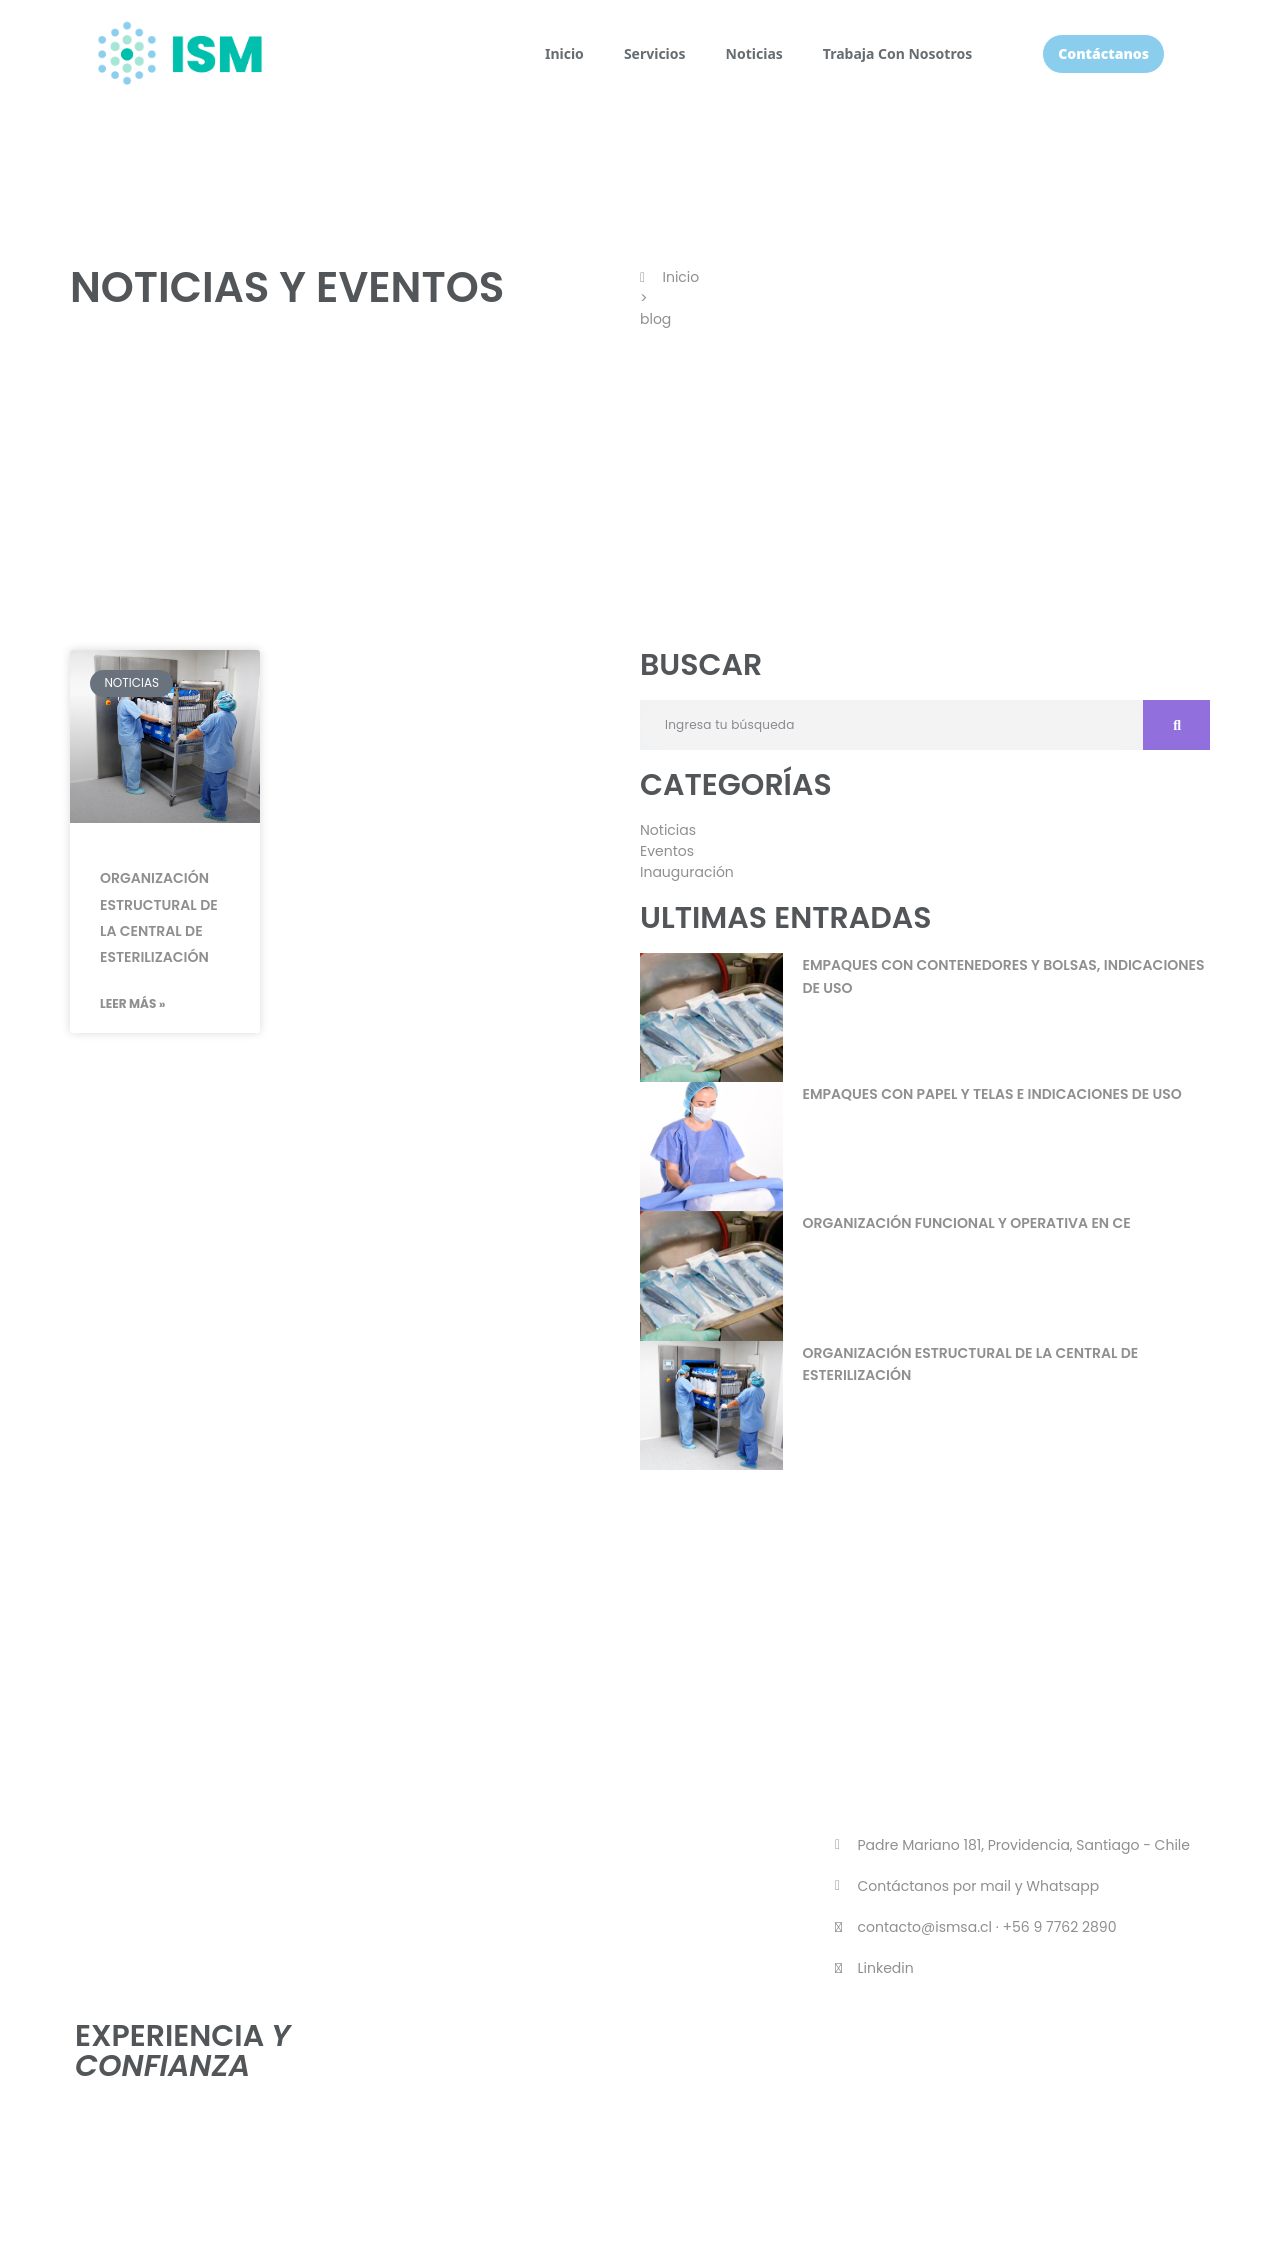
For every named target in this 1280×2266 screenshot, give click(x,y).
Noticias (754, 53)
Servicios (655, 53)
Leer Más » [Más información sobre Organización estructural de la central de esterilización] (133, 1003)
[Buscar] (1176, 725)
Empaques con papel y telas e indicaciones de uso (992, 1094)
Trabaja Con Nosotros (897, 53)
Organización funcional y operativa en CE (967, 1223)
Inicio (564, 53)
